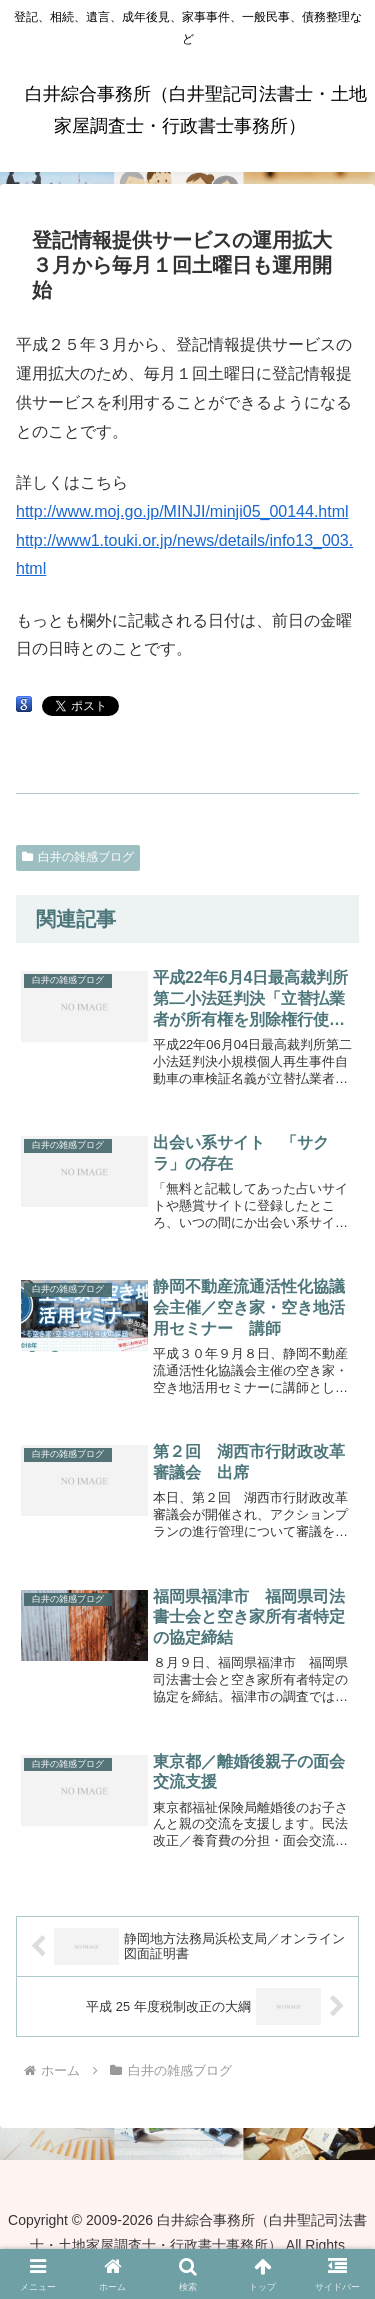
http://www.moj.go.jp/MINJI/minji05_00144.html (182, 511)
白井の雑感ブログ (78, 857)
